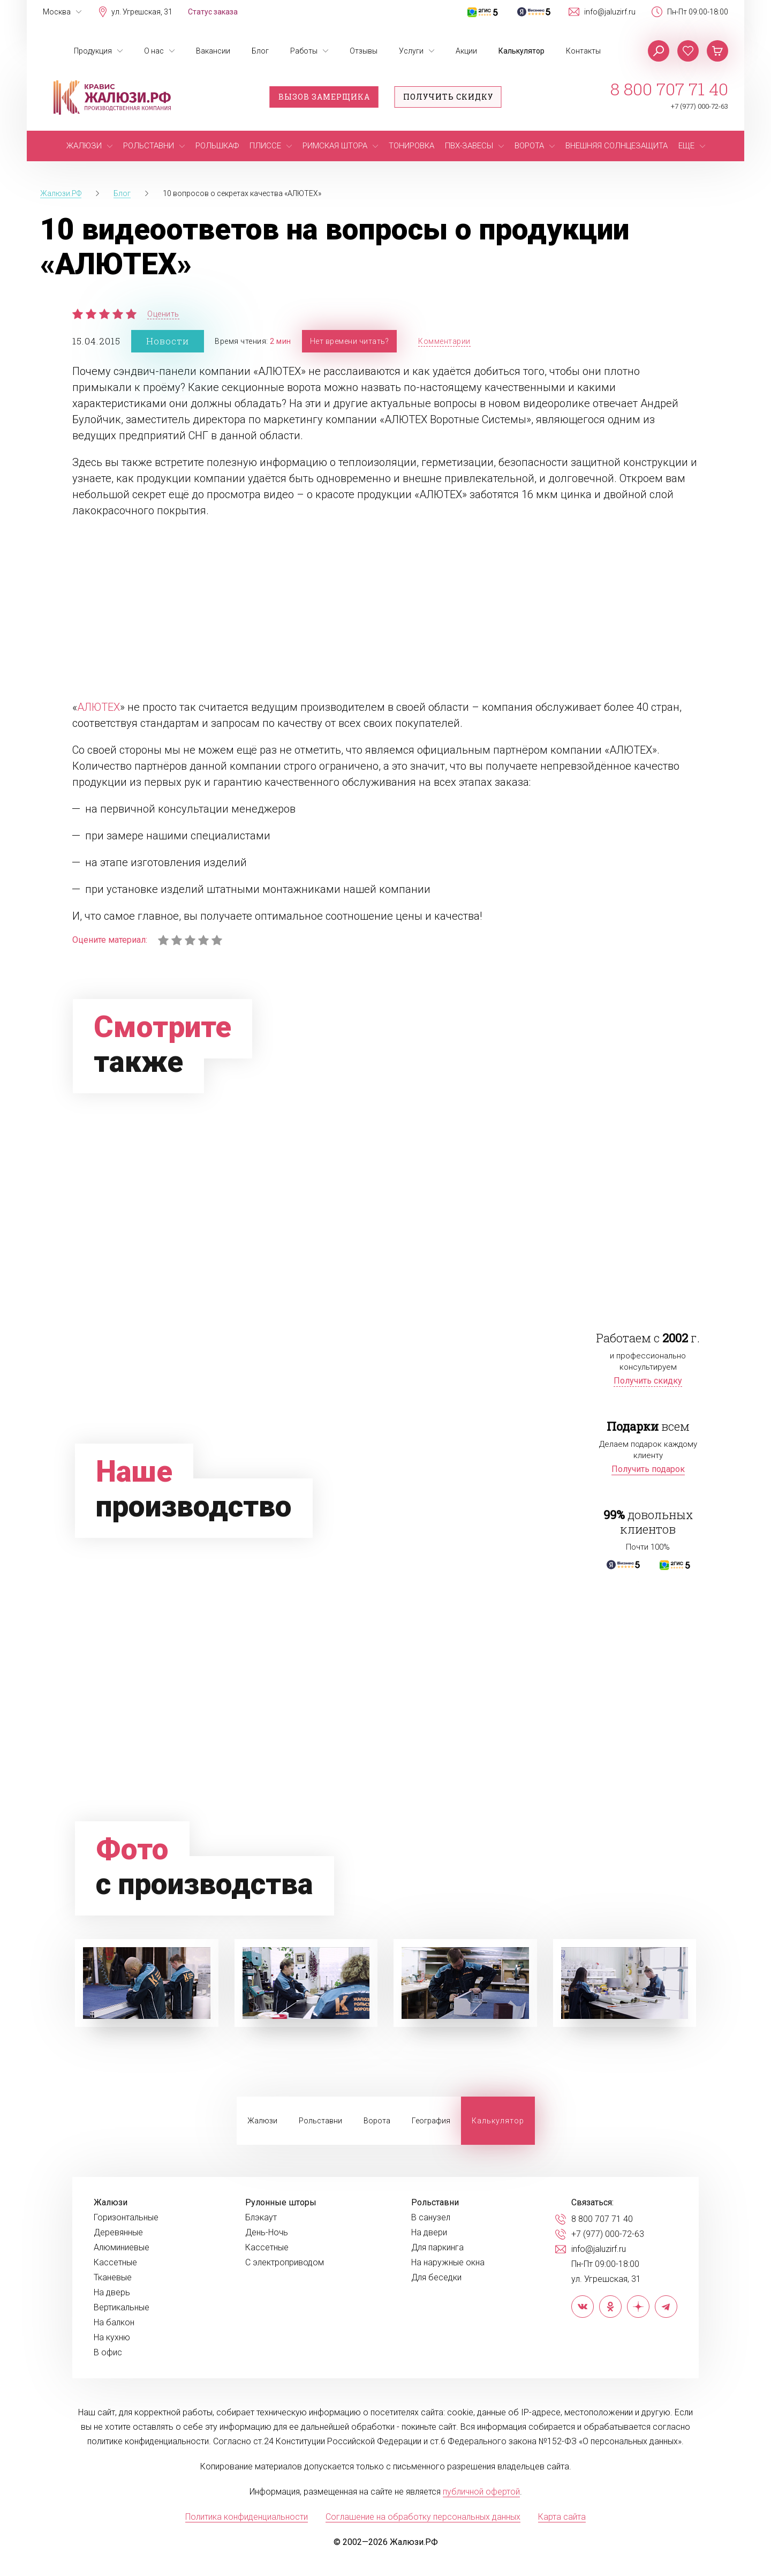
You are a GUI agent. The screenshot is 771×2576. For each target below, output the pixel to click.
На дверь (112, 2292)
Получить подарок (648, 1469)
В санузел (430, 2217)
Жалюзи (262, 2120)
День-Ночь (266, 2232)
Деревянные (118, 2232)
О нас (154, 51)
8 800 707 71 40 (669, 88)
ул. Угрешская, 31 (141, 12)
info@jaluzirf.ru (610, 12)
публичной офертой (481, 2492)
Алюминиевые (121, 2247)
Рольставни (320, 2120)
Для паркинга (437, 2247)
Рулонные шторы (280, 2202)
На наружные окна (448, 2262)
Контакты (583, 51)
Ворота (377, 2120)
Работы (304, 51)
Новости (167, 341)
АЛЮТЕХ (98, 707)
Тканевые (113, 2277)
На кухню (112, 2337)
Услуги (411, 51)
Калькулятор (521, 51)
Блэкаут (261, 2217)
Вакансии (213, 51)
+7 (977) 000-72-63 (699, 106)
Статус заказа (213, 12)
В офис (108, 2352)
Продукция (93, 51)
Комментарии (444, 341)
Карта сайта (562, 2517)
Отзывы (363, 51)
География (431, 2120)
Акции (466, 51)
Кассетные (115, 2262)
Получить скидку (448, 97)
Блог (260, 51)
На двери (429, 2232)
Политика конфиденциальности (246, 2517)
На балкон (114, 2322)
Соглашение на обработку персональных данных (423, 2517)
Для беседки (436, 2277)
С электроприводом (284, 2262)
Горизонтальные (126, 2217)
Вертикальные (121, 2307)
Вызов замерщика (324, 97)
